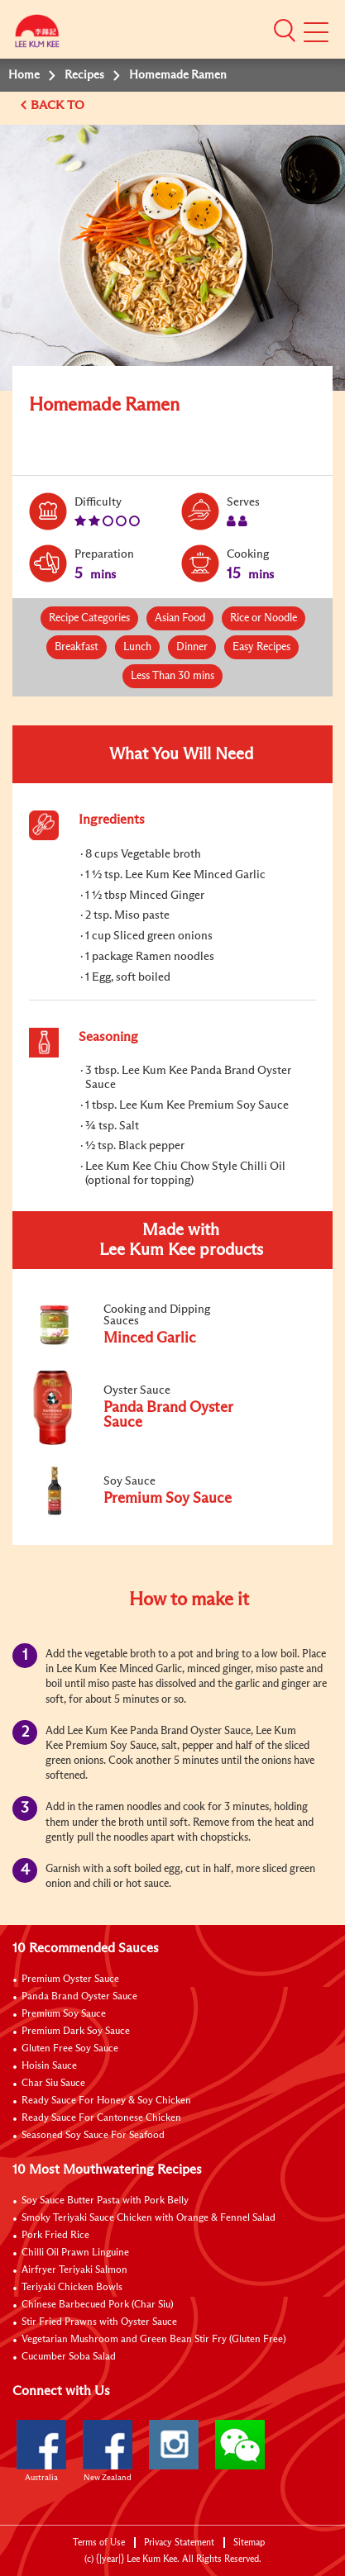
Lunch (137, 647)
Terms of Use (99, 2542)
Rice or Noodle (263, 618)
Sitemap (249, 2542)
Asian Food (180, 618)
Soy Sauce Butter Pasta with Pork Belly (105, 2201)
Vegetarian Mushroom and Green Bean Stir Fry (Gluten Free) (154, 2340)
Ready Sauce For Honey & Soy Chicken (106, 2101)
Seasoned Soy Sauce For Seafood (93, 2136)
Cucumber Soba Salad (69, 2357)
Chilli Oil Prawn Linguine (75, 2253)
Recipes (84, 75)
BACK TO (59, 105)
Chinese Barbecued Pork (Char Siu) (98, 2305)
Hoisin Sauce (49, 2066)
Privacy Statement (179, 2542)
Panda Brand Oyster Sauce (79, 1997)
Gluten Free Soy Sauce (70, 2049)
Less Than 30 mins (172, 676)
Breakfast (76, 647)
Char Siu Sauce (53, 2084)
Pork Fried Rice (55, 2236)
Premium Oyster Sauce (70, 1979)
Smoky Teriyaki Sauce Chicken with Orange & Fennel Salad (149, 2218)
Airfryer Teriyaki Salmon (74, 2270)
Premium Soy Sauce (64, 2014)
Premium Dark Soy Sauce (76, 2032)
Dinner (192, 647)
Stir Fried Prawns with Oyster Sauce (99, 2322)
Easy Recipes (261, 647)
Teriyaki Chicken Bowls (72, 2288)
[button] (284, 30)
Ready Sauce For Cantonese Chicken (101, 2118)
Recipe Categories (89, 618)
